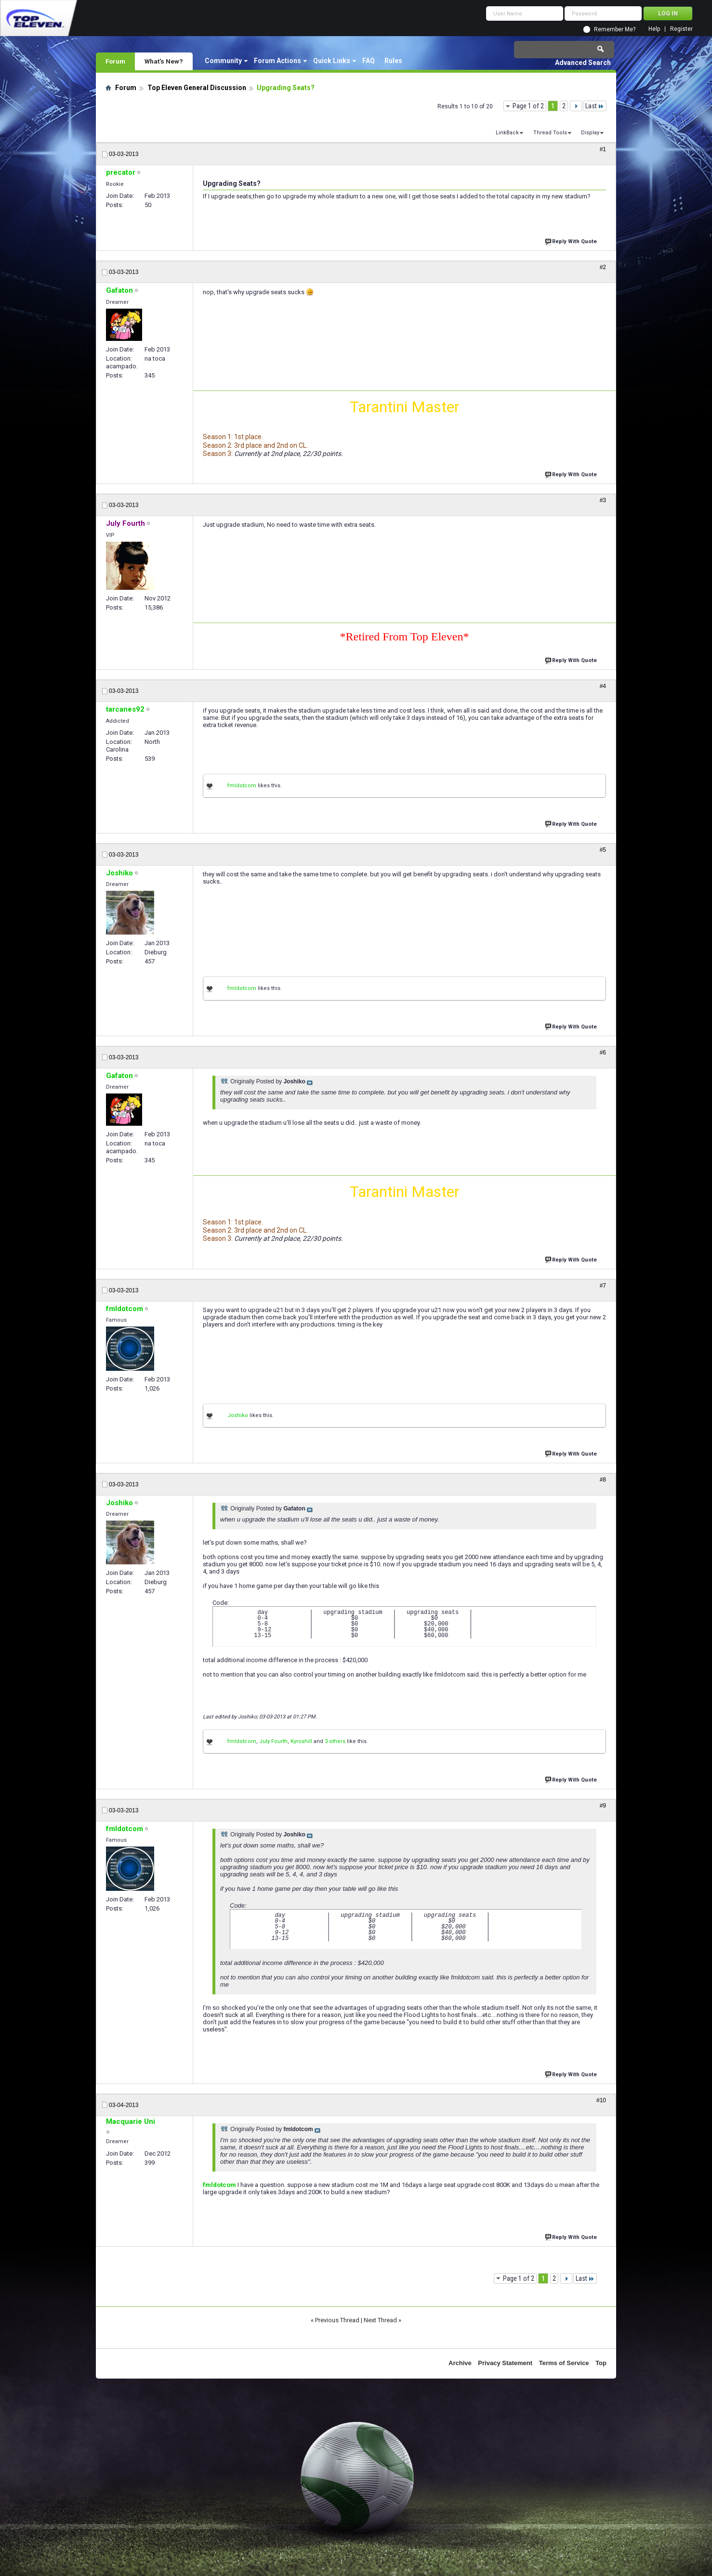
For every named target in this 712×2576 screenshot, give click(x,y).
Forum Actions (277, 61)
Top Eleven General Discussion (196, 87)
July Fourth (273, 1741)
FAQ (368, 61)
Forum (115, 61)
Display (590, 133)
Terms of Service (564, 2363)
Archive (460, 2363)
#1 (603, 149)
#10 (601, 2100)
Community (223, 61)
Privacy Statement (505, 2363)
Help (654, 29)
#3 (603, 500)
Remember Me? (614, 29)
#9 (603, 1805)
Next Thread (380, 2320)
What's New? (164, 61)
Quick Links (331, 61)
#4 (603, 686)
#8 (603, 1479)
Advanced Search (583, 62)
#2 (603, 267)
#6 (603, 1052)
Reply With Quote (572, 240)
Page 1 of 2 (528, 106)
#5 (603, 849)
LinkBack (507, 133)
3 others (335, 1741)
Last (594, 106)
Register (681, 29)
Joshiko (237, 1415)
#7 (603, 1285)
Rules (393, 61)
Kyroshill (301, 1741)
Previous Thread (337, 2320)
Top (601, 2363)
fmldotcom (241, 785)
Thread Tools (550, 133)
